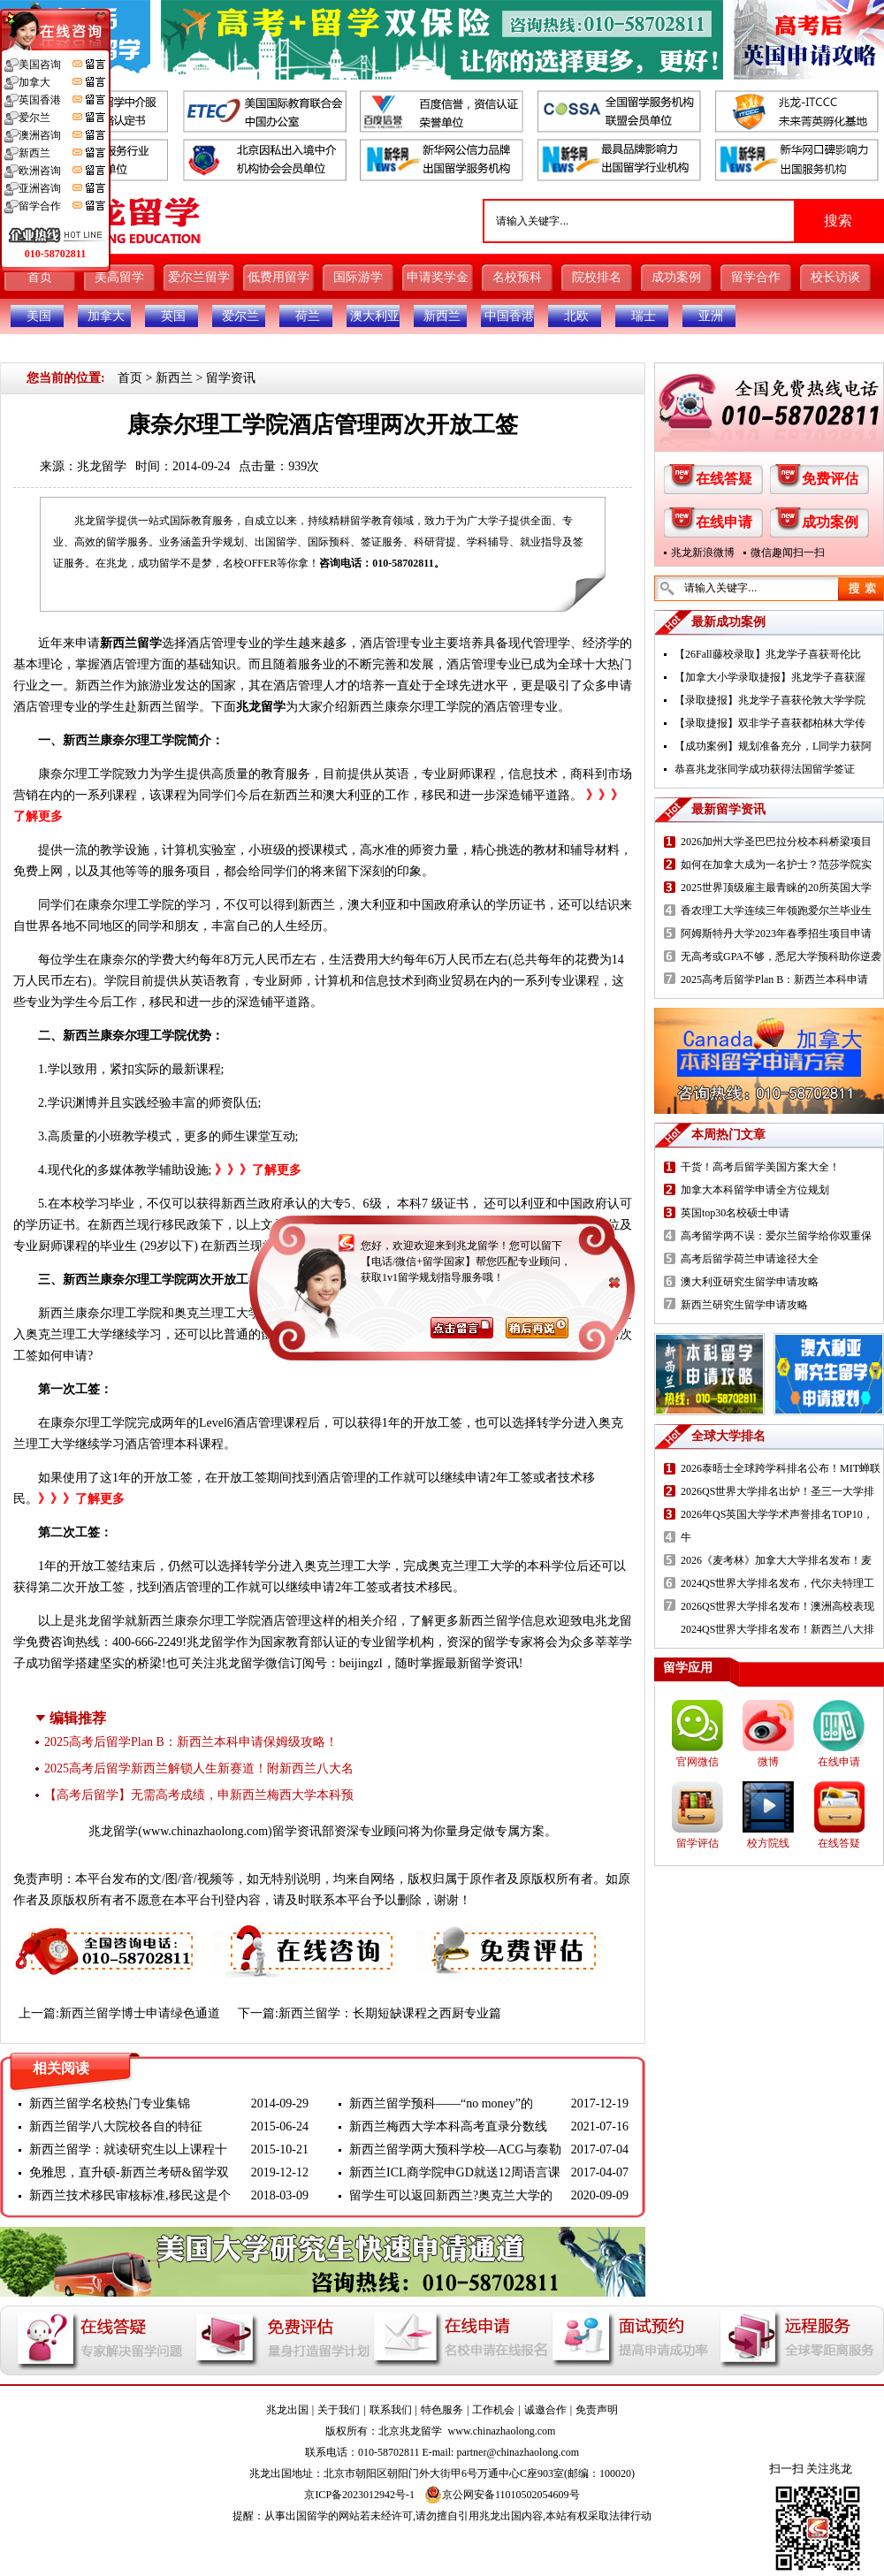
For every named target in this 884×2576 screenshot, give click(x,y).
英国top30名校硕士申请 (735, 1213)
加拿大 (106, 316)
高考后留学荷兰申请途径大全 (750, 1259)
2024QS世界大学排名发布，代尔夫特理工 (777, 1583)
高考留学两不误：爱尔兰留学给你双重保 (776, 1236)
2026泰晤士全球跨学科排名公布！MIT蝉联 (780, 1468)
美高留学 (119, 277)
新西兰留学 (131, 643)
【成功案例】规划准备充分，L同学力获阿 (773, 746)
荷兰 (307, 316)
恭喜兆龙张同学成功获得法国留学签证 (764, 769)
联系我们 (391, 2410)
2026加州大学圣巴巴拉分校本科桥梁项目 (776, 841)
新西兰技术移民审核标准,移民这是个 (130, 2195)
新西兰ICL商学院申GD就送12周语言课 (454, 2172)
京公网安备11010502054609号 (502, 2495)
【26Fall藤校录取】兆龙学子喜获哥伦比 (767, 654)
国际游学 (358, 277)
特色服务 (442, 2410)
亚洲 (710, 316)
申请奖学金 (438, 277)
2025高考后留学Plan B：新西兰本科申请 (774, 979)
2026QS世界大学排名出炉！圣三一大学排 (777, 1491)
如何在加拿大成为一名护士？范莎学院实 (776, 864)
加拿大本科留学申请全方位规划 (755, 1190)
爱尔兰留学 (199, 277)
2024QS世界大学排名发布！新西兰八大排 (777, 1629)
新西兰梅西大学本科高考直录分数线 (448, 2126)
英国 (173, 316)
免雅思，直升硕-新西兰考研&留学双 (129, 2172)
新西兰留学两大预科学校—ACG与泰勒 (455, 2149)
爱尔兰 (240, 316)
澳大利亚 (375, 316)
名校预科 (517, 277)
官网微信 (697, 1762)
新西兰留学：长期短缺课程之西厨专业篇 (389, 2013)
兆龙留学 (101, 466)
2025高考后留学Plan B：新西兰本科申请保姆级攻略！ (191, 1742)
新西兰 (442, 316)
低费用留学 (278, 277)
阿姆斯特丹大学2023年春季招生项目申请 (776, 933)
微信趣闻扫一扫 (788, 552)
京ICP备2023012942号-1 (359, 2494)
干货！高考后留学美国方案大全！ (760, 1167)
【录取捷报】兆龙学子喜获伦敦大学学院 (769, 700)
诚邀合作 (545, 2410)
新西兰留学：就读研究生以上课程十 (128, 2149)
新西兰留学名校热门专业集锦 (109, 2103)
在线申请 (724, 522)
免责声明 (596, 2410)
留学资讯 (230, 378)
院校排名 (596, 277)
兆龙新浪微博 (703, 552)
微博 (768, 1762)
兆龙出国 (287, 2410)
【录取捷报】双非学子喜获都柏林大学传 (769, 723)
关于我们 (338, 2410)
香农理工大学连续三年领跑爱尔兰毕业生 (776, 910)
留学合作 (756, 277)
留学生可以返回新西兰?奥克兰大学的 (450, 2195)
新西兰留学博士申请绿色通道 (139, 2013)
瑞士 (643, 316)
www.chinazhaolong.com (205, 1831)
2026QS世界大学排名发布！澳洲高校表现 (777, 1606)
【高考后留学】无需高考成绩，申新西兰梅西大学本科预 (199, 1795)
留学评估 (697, 1843)
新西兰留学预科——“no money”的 (441, 2103)
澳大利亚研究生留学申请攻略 (750, 1282)
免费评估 (830, 478)
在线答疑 (724, 478)
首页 (39, 277)
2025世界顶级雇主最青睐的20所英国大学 (776, 887)
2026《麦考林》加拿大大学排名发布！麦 (776, 1560)
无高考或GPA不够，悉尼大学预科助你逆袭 (781, 956)
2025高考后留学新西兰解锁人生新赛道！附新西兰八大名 (199, 1768)
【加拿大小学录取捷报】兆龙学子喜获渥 (769, 677)
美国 (39, 316)
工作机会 (493, 2410)
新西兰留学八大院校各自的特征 (115, 2126)
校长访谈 (835, 277)
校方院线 (768, 1843)
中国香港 (509, 316)
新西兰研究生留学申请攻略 (744, 1305)
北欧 (576, 316)
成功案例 (676, 277)
